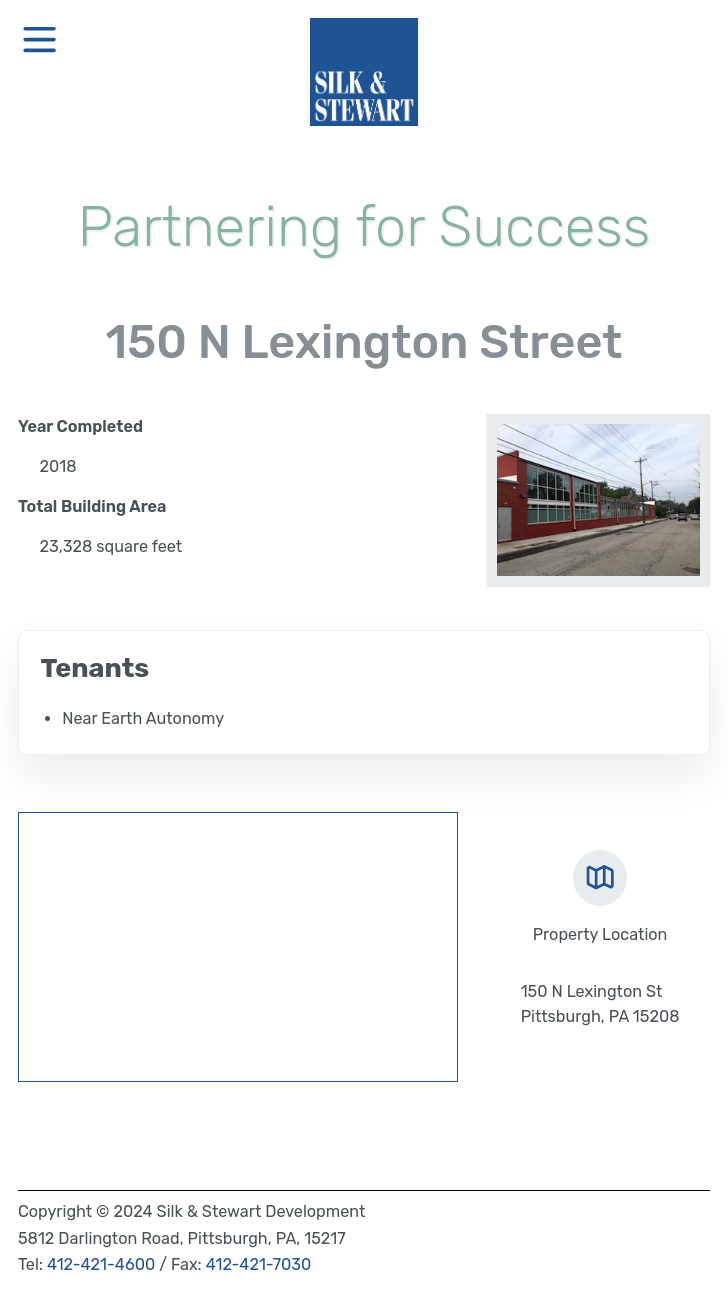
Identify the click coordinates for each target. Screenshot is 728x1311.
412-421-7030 (259, 1264)
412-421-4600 (101, 1264)
